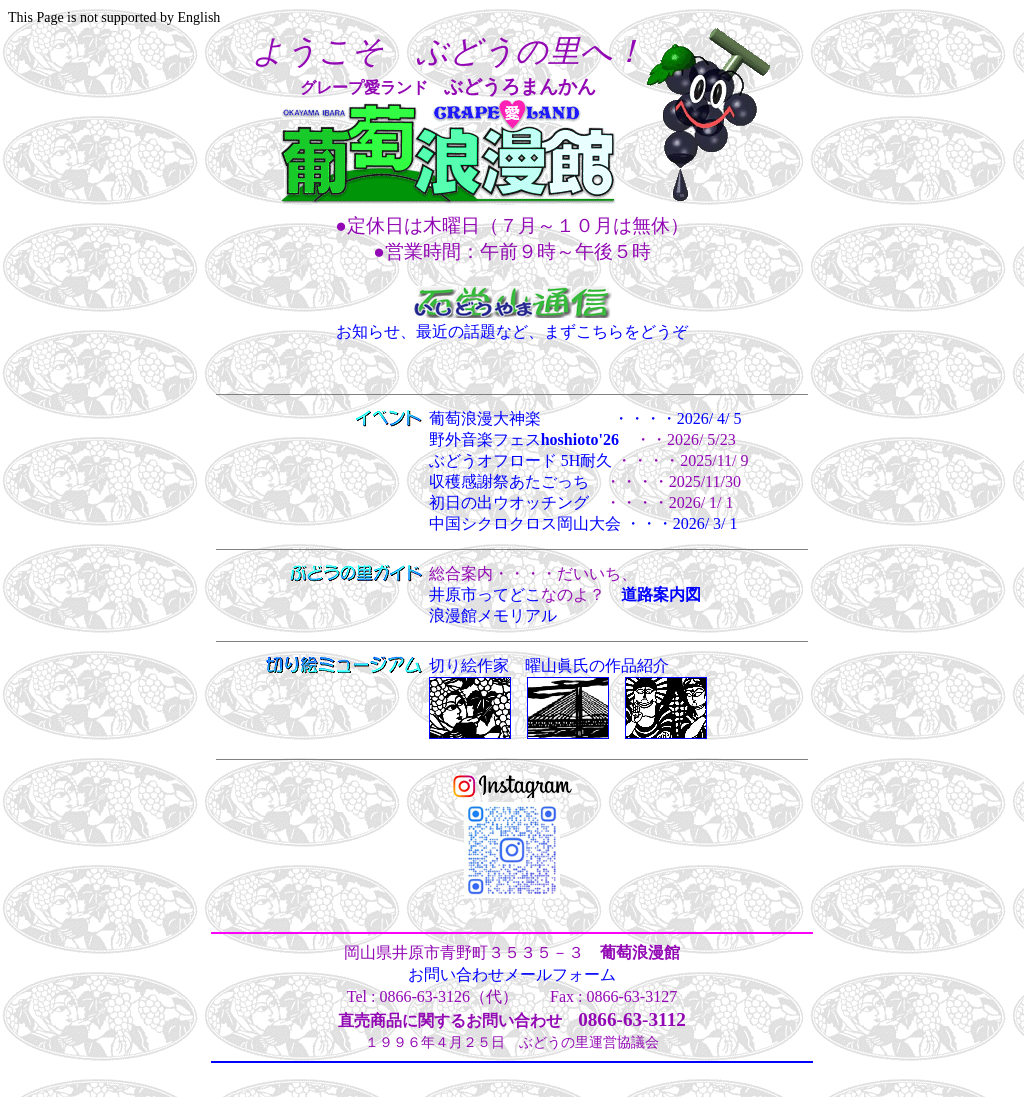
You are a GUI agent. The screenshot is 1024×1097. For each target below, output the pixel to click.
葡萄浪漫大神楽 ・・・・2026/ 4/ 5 (585, 418)
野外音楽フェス (524, 439)
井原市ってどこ (485, 594)
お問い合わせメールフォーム (512, 974)
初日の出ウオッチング (509, 502)
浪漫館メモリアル (493, 615)
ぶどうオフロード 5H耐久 (521, 460)
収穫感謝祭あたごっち (509, 481)
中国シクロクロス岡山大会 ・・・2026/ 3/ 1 (583, 523)
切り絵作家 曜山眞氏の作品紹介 (549, 665)
